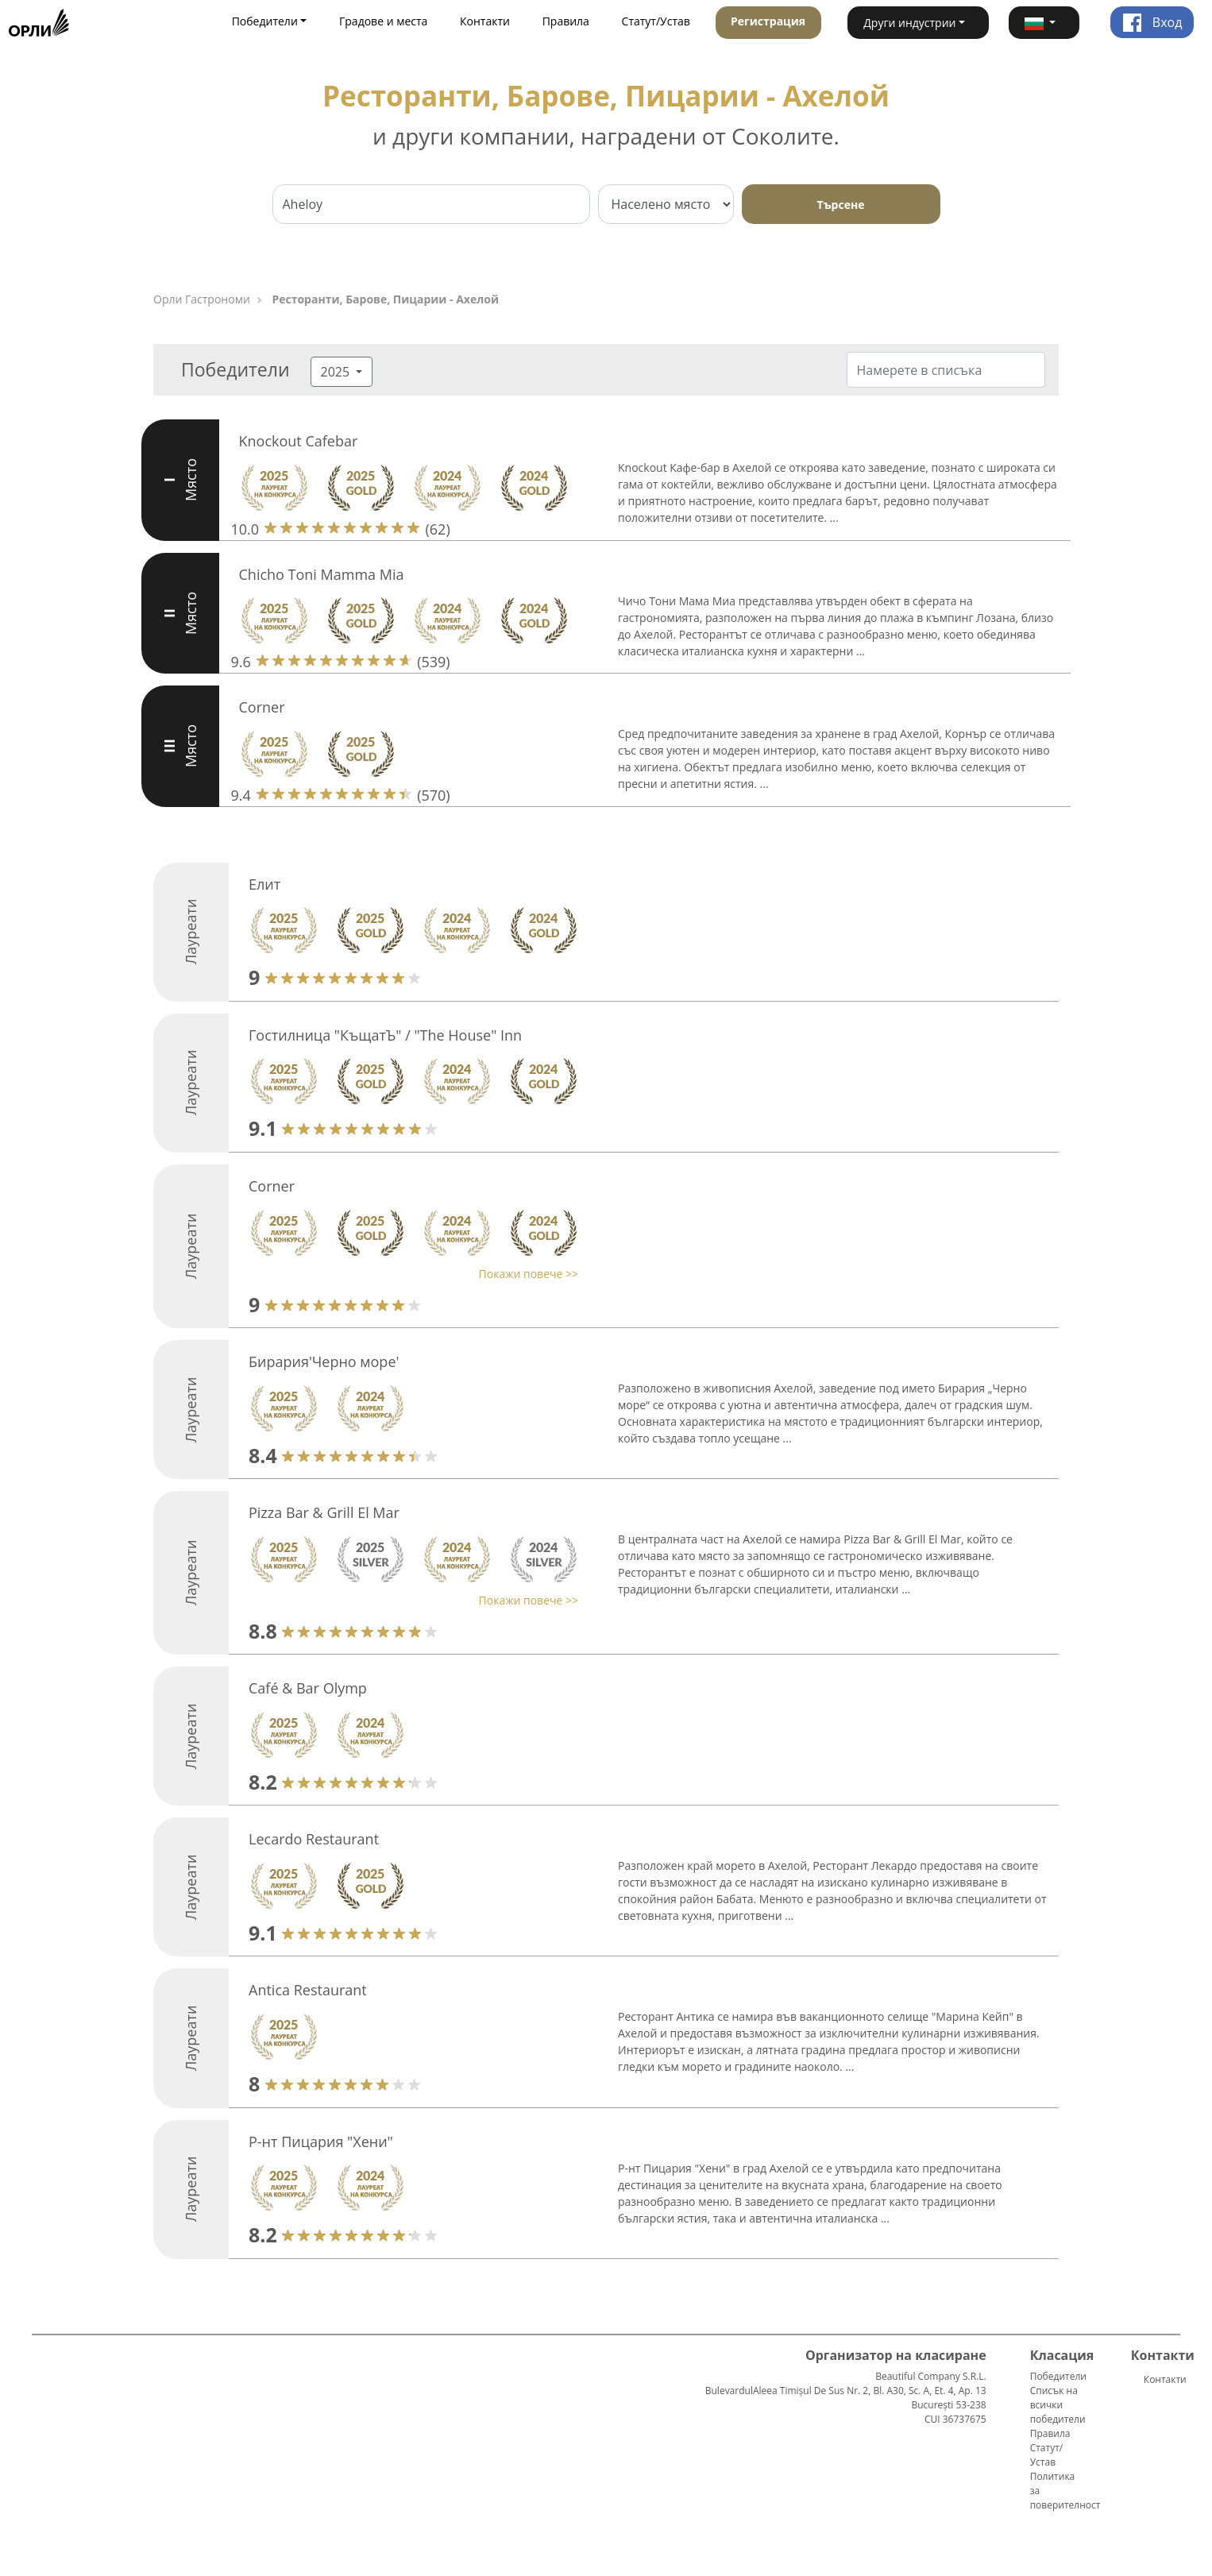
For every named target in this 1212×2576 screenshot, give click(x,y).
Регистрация (768, 21)
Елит (264, 884)
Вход (1152, 22)
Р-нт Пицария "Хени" (321, 2141)
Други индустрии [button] (909, 22)
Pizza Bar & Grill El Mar (324, 1512)
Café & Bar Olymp (308, 1687)
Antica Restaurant (308, 1989)
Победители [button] (265, 21)
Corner (262, 706)
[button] (1044, 22)
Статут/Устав (656, 21)
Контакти (485, 21)
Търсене (841, 204)
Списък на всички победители (1058, 2405)
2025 (337, 371)
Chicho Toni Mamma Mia (321, 574)
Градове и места (383, 21)
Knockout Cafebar (298, 440)
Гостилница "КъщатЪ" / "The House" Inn (385, 1035)
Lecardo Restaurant (314, 1838)
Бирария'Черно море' (324, 1361)
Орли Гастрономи (201, 299)
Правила (565, 21)
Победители (1058, 2376)
